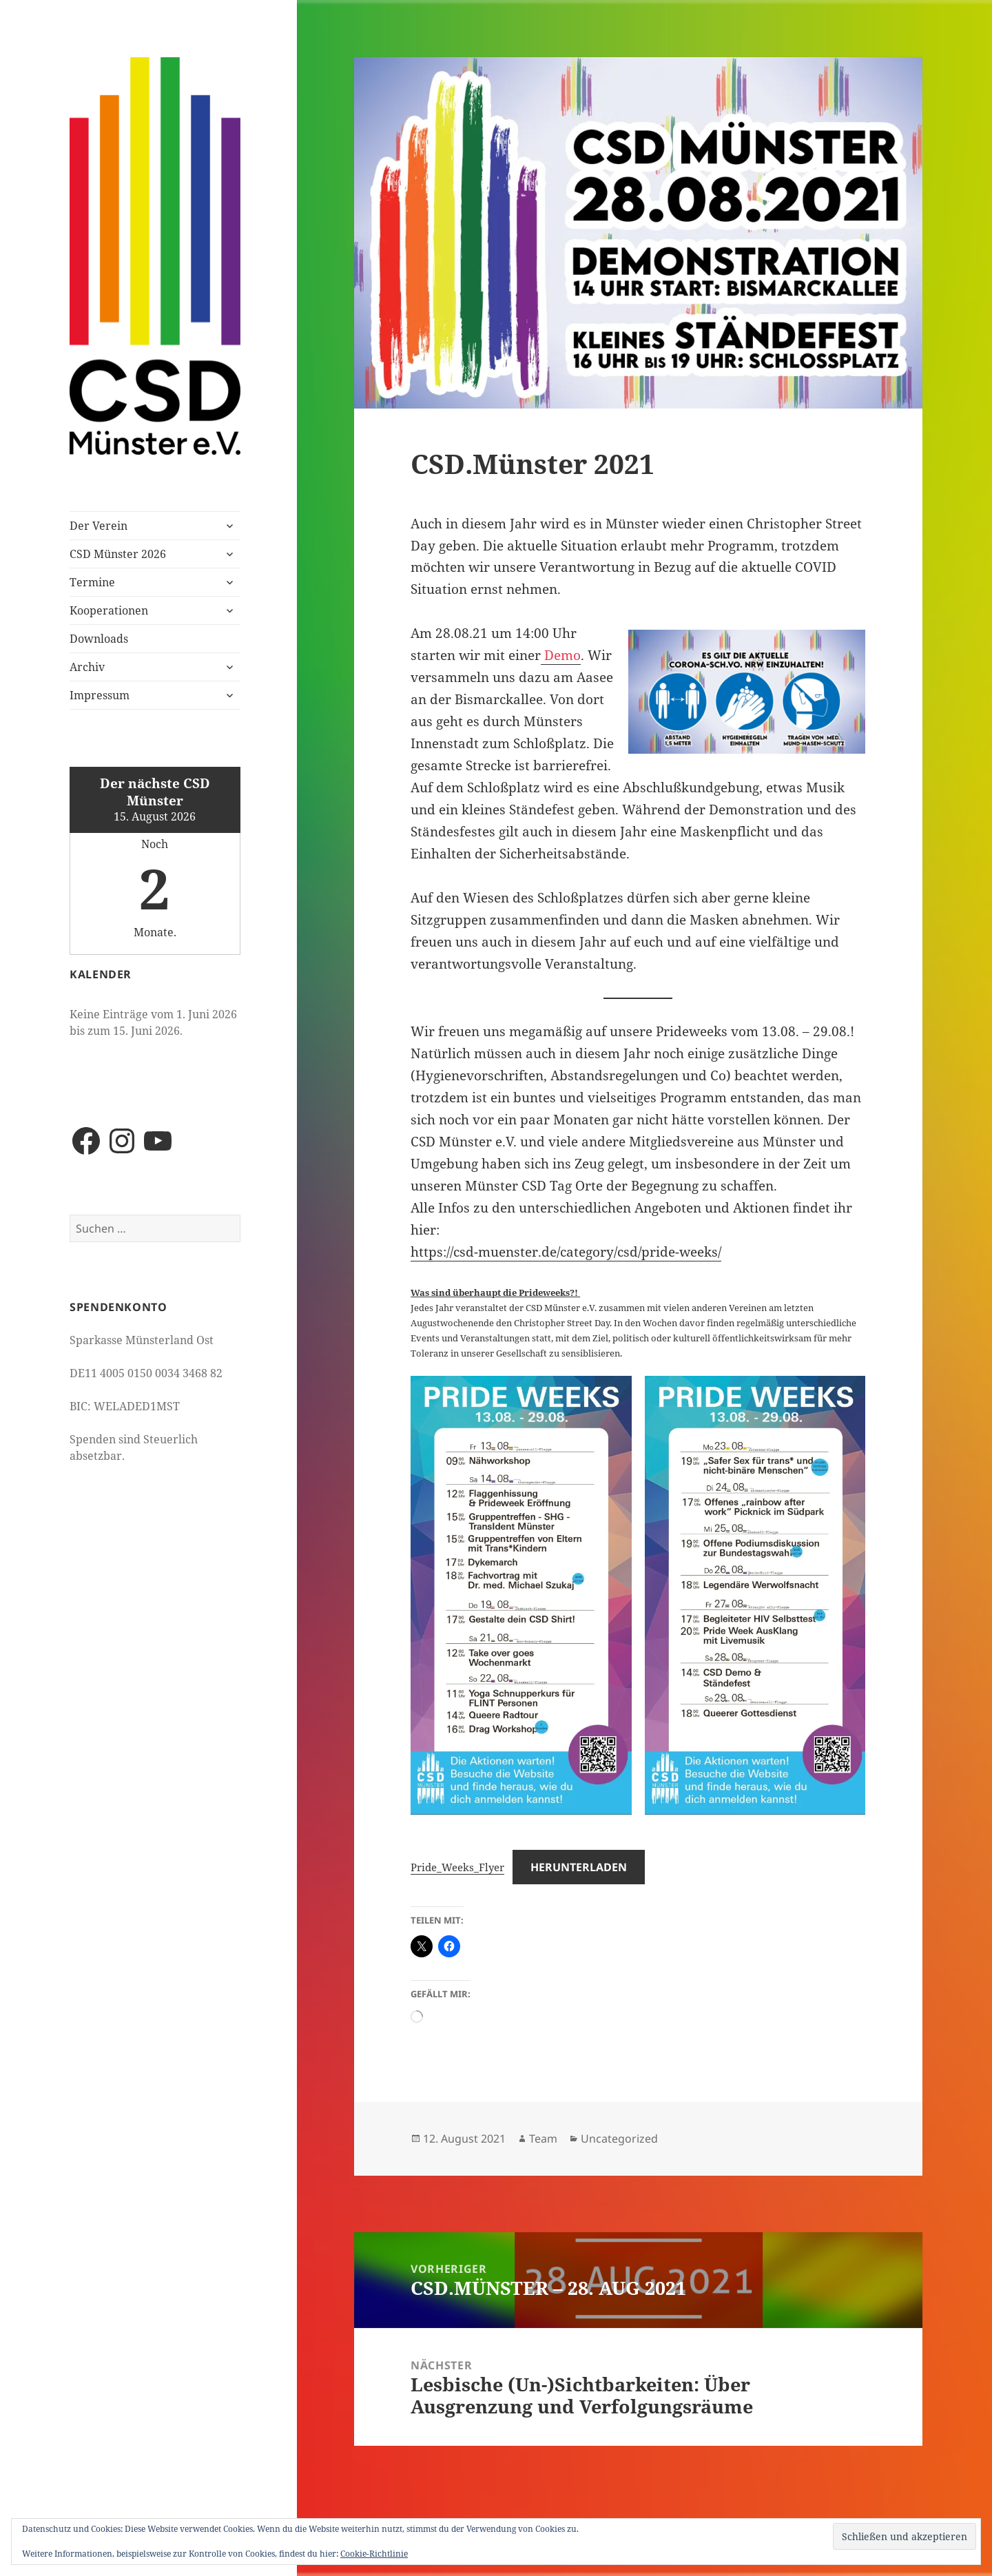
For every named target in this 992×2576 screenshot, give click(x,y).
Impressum (100, 695)
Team (543, 2138)
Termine (92, 582)
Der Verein (98, 525)
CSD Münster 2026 (118, 553)
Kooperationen (109, 610)
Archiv (87, 666)
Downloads (99, 638)
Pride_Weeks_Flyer (457, 1867)
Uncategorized (619, 2138)
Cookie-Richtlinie (374, 2553)
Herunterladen (578, 1867)
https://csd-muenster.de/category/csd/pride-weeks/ (566, 1252)
